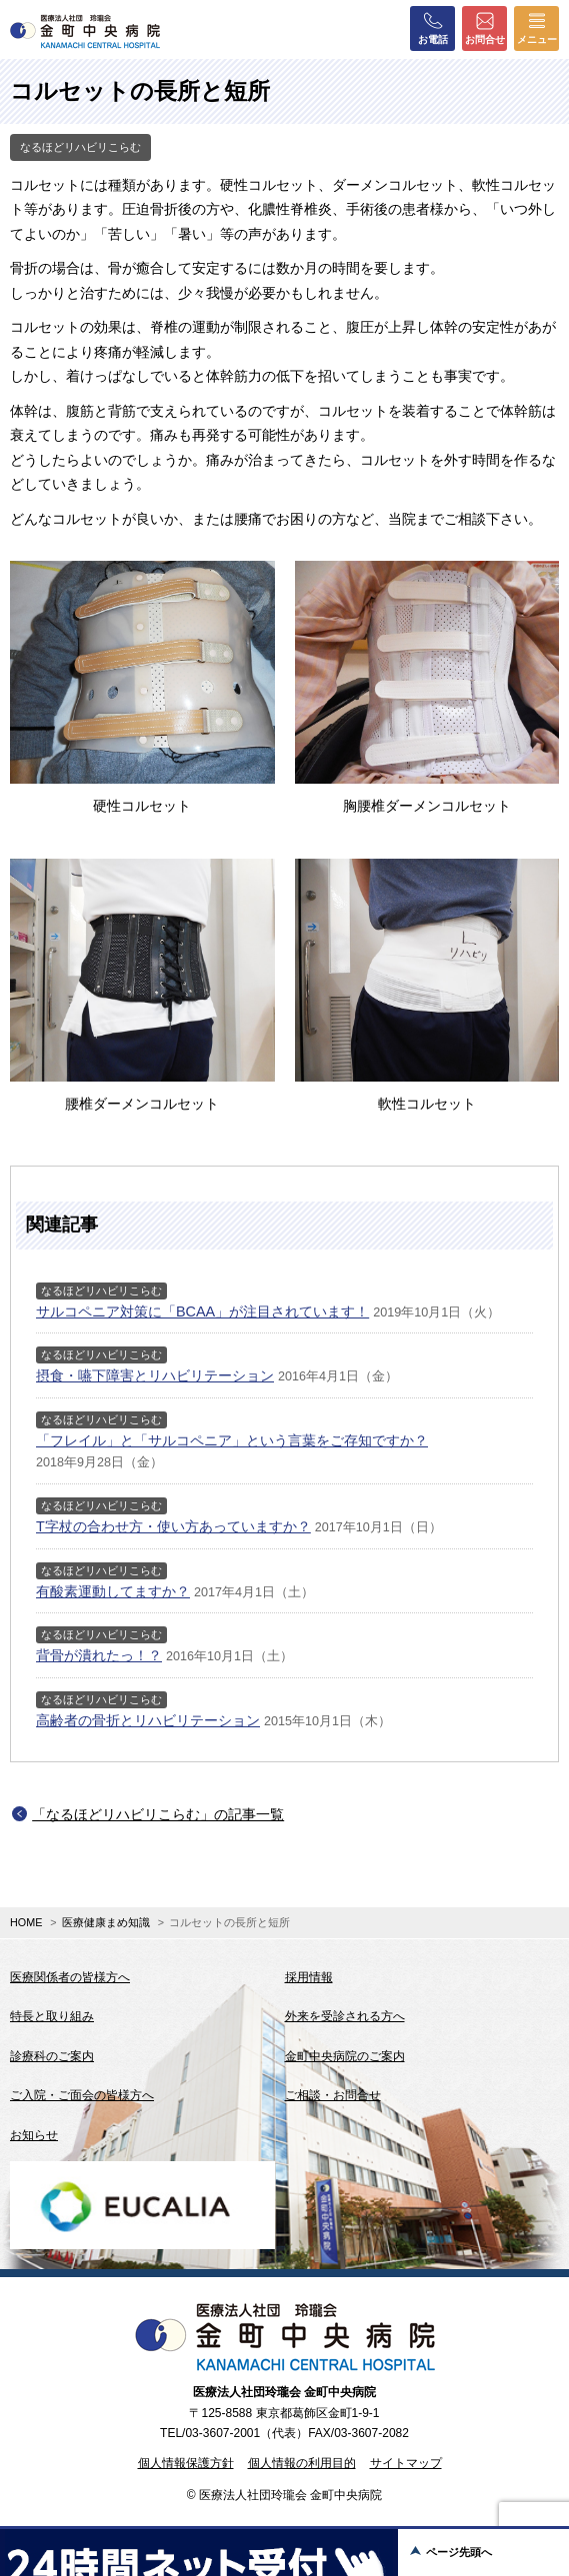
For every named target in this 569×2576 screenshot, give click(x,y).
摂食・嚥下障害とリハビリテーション (155, 1375)
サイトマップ (406, 2463)
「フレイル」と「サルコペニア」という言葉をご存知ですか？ (232, 1440)
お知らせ (34, 2135)
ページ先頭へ (459, 2552)
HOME (26, 1922)
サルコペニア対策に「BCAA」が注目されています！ (202, 1311)
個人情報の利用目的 (302, 2463)
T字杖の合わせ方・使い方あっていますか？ (173, 1526)
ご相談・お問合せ (333, 2095)
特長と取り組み (52, 2016)
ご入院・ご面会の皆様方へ (82, 2095)
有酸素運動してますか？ (113, 1591)
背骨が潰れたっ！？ (99, 1655)
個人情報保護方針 (186, 2463)
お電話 (433, 28)
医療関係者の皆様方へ (70, 1977)
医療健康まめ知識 (106, 1922)
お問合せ (485, 28)
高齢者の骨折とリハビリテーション (148, 1720)
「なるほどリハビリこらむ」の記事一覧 (158, 1814)
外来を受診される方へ (345, 2016)
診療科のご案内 (52, 2056)
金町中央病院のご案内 (345, 2056)
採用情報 (309, 1977)
